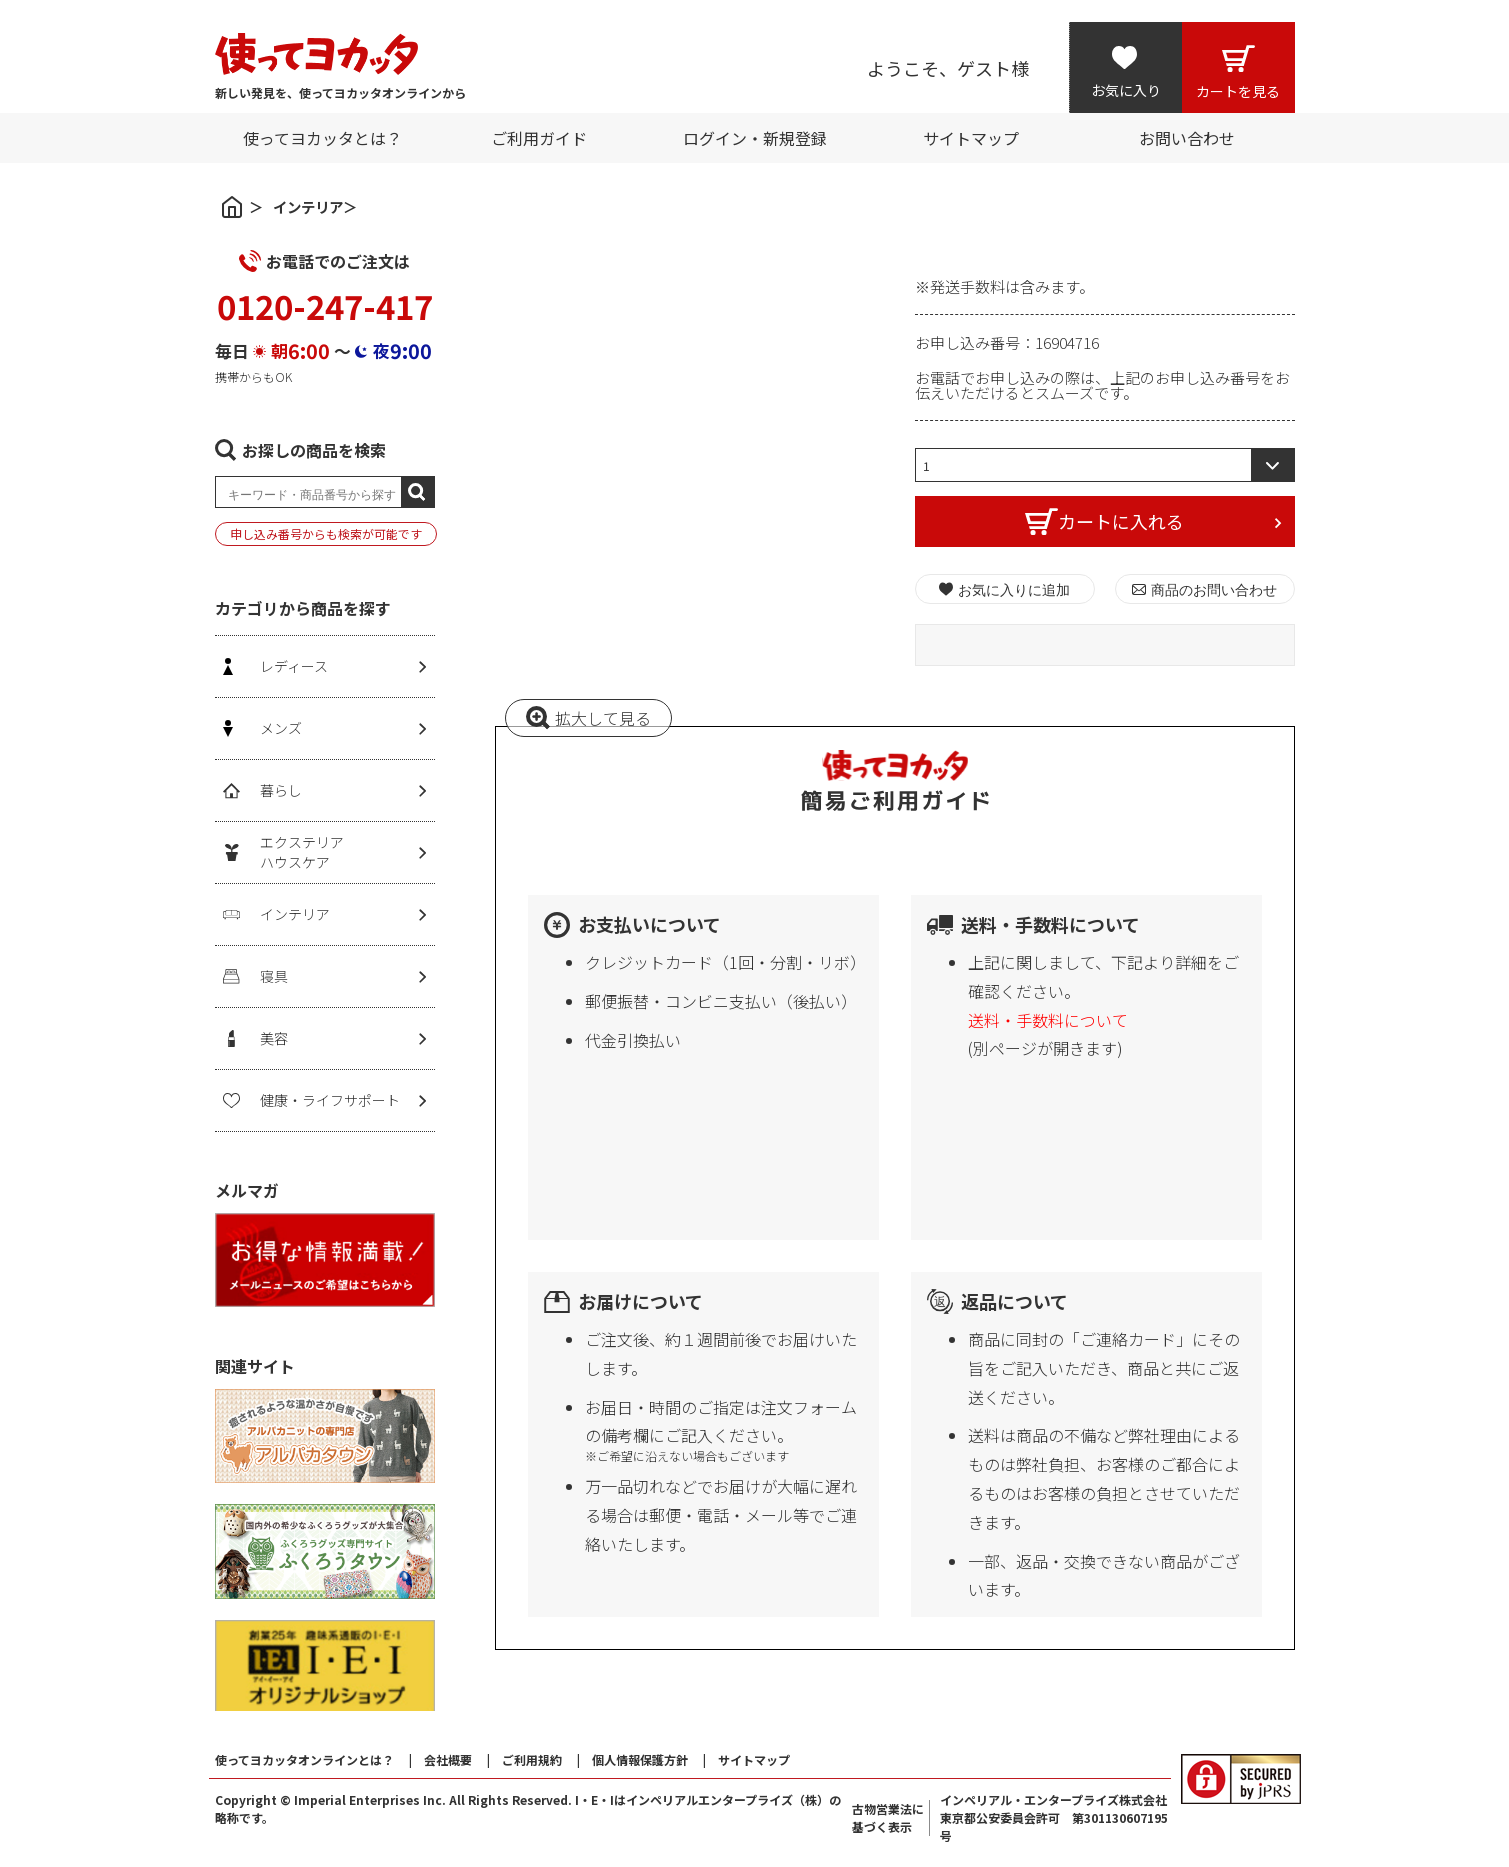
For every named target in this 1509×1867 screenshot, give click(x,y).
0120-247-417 (325, 306)
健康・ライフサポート (330, 1100)
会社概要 (448, 1759)
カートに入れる (1121, 521)
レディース (294, 666)
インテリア (308, 207)
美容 (274, 1038)
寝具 (274, 976)
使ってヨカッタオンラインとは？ (304, 1759)
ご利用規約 (532, 1759)
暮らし (281, 790)
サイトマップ (754, 1759)
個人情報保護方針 (640, 1759)
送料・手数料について (1048, 1020)
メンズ (281, 728)
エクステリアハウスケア (302, 852)
